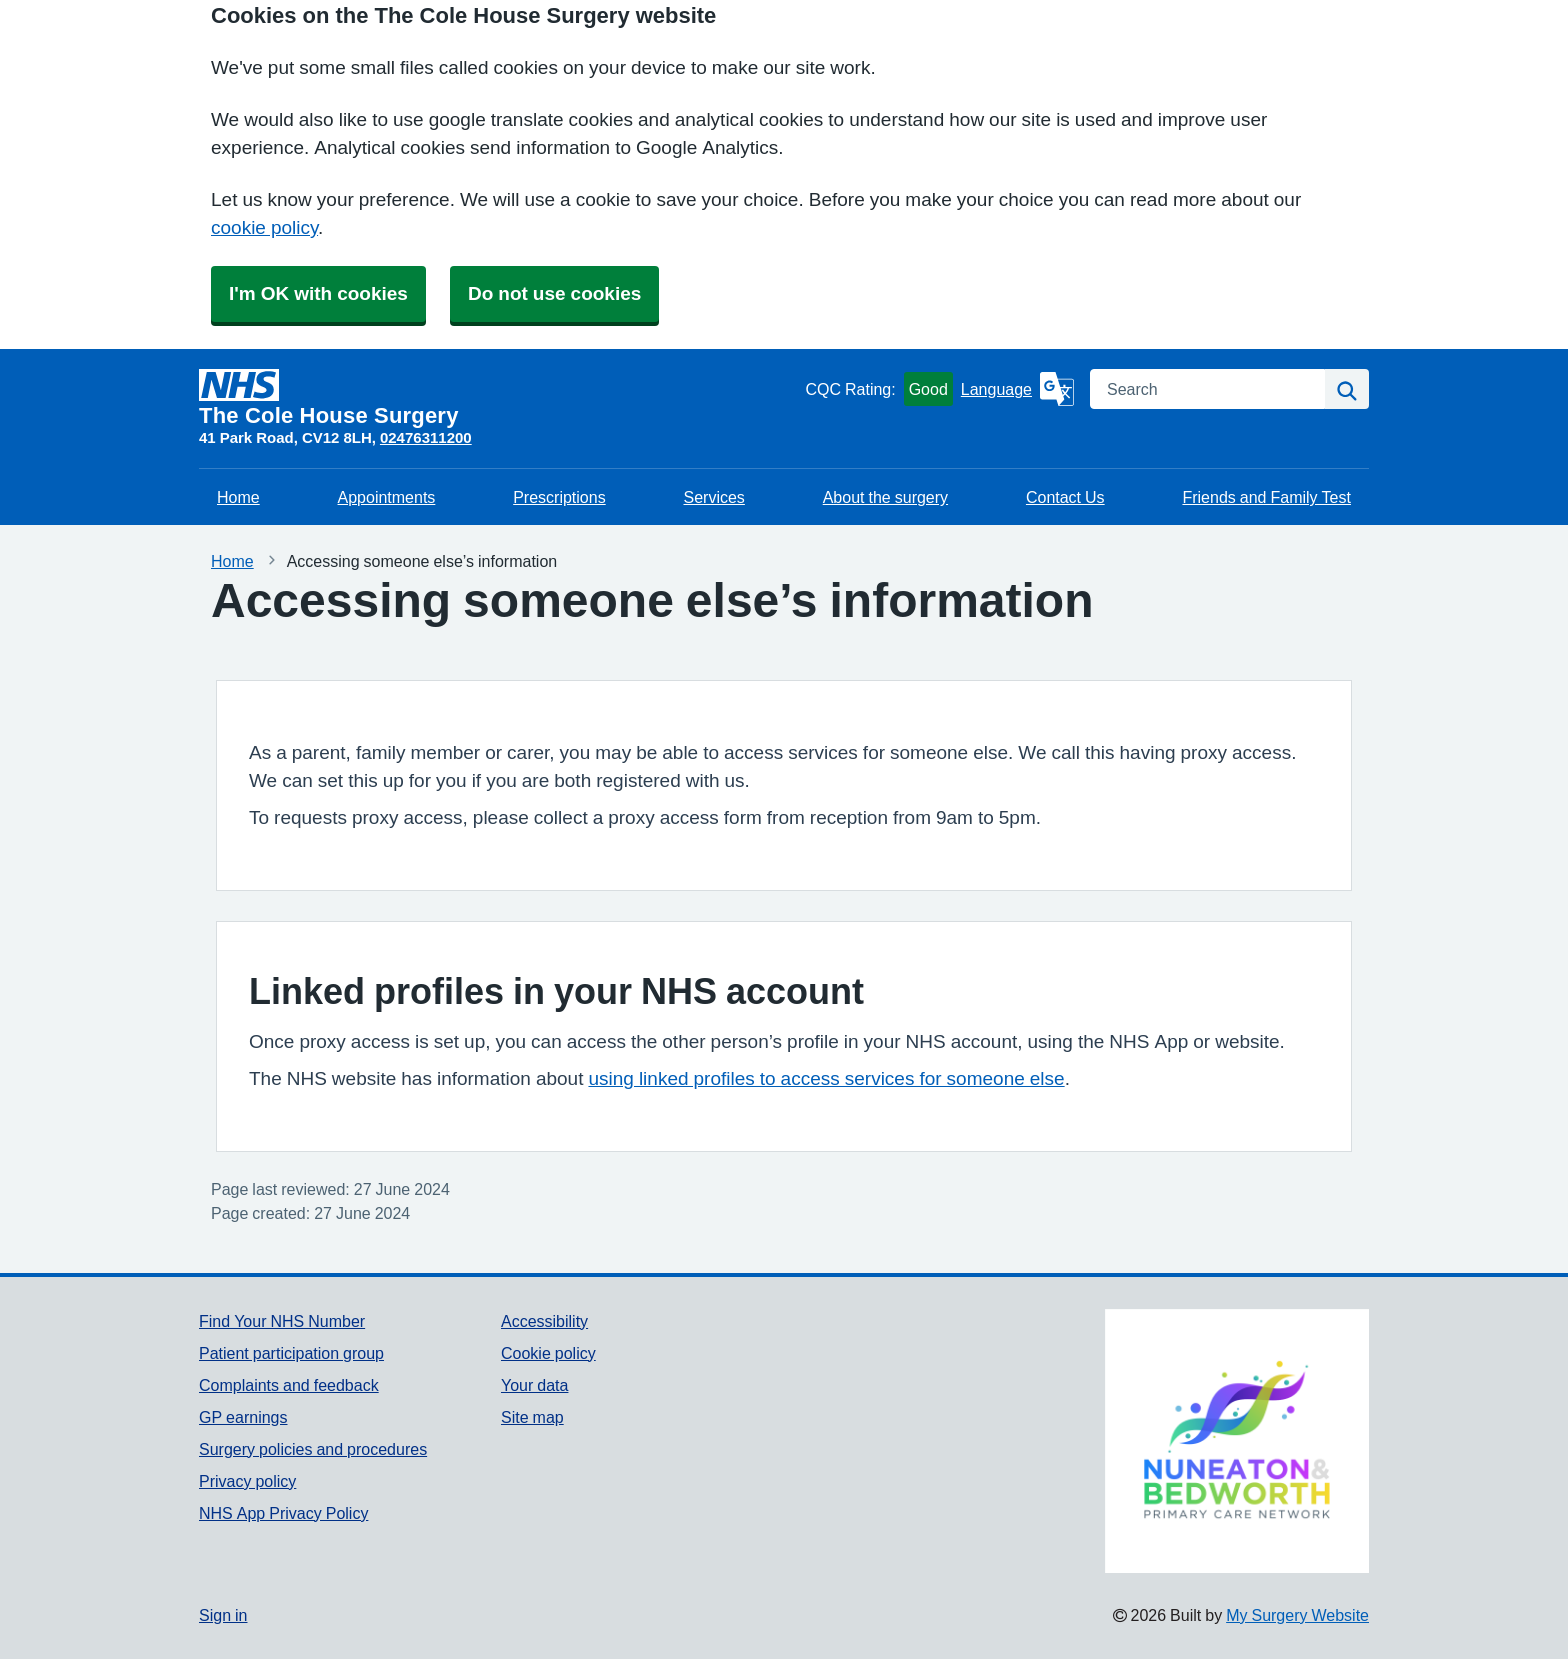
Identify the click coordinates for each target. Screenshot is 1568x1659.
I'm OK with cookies (318, 293)
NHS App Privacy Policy (283, 1513)
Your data (534, 1385)
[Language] (1017, 389)
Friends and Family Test (1266, 497)
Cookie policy (548, 1353)
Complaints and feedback (289, 1385)
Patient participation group (291, 1353)
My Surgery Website (1297, 1615)
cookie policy (264, 227)
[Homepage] (498, 398)
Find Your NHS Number (282, 1321)
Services (714, 497)
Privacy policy (247, 1481)
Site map (532, 1417)
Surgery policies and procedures (313, 1449)
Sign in (223, 1615)
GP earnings (243, 1417)
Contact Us (1065, 497)
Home (238, 497)
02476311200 (426, 437)
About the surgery (885, 497)
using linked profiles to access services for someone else (826, 1078)
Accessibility (544, 1321)
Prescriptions (559, 497)
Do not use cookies (554, 293)
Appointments (387, 497)
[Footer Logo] (1237, 1441)
